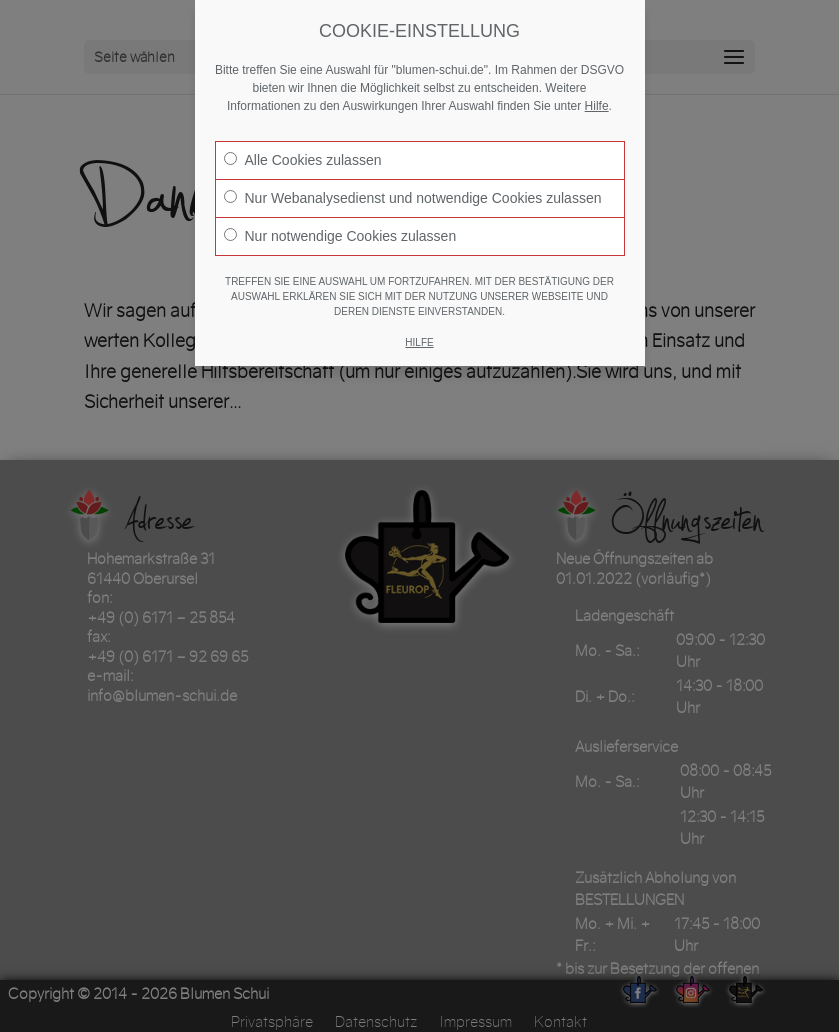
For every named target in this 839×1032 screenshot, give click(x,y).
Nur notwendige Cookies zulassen (340, 236)
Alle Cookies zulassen (303, 160)
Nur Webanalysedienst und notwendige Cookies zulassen (413, 198)
